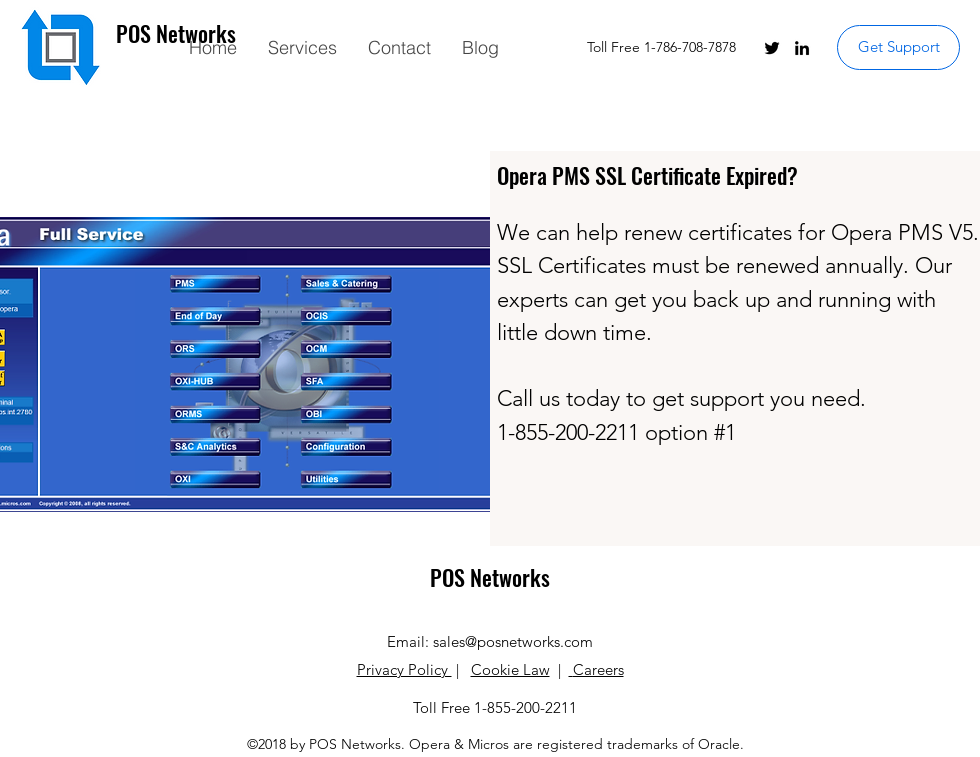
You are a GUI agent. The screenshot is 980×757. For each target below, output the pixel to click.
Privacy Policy (404, 669)
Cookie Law (510, 669)
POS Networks (490, 577)
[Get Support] (898, 47)
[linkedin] (802, 48)
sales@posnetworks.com (513, 641)
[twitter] (772, 48)
